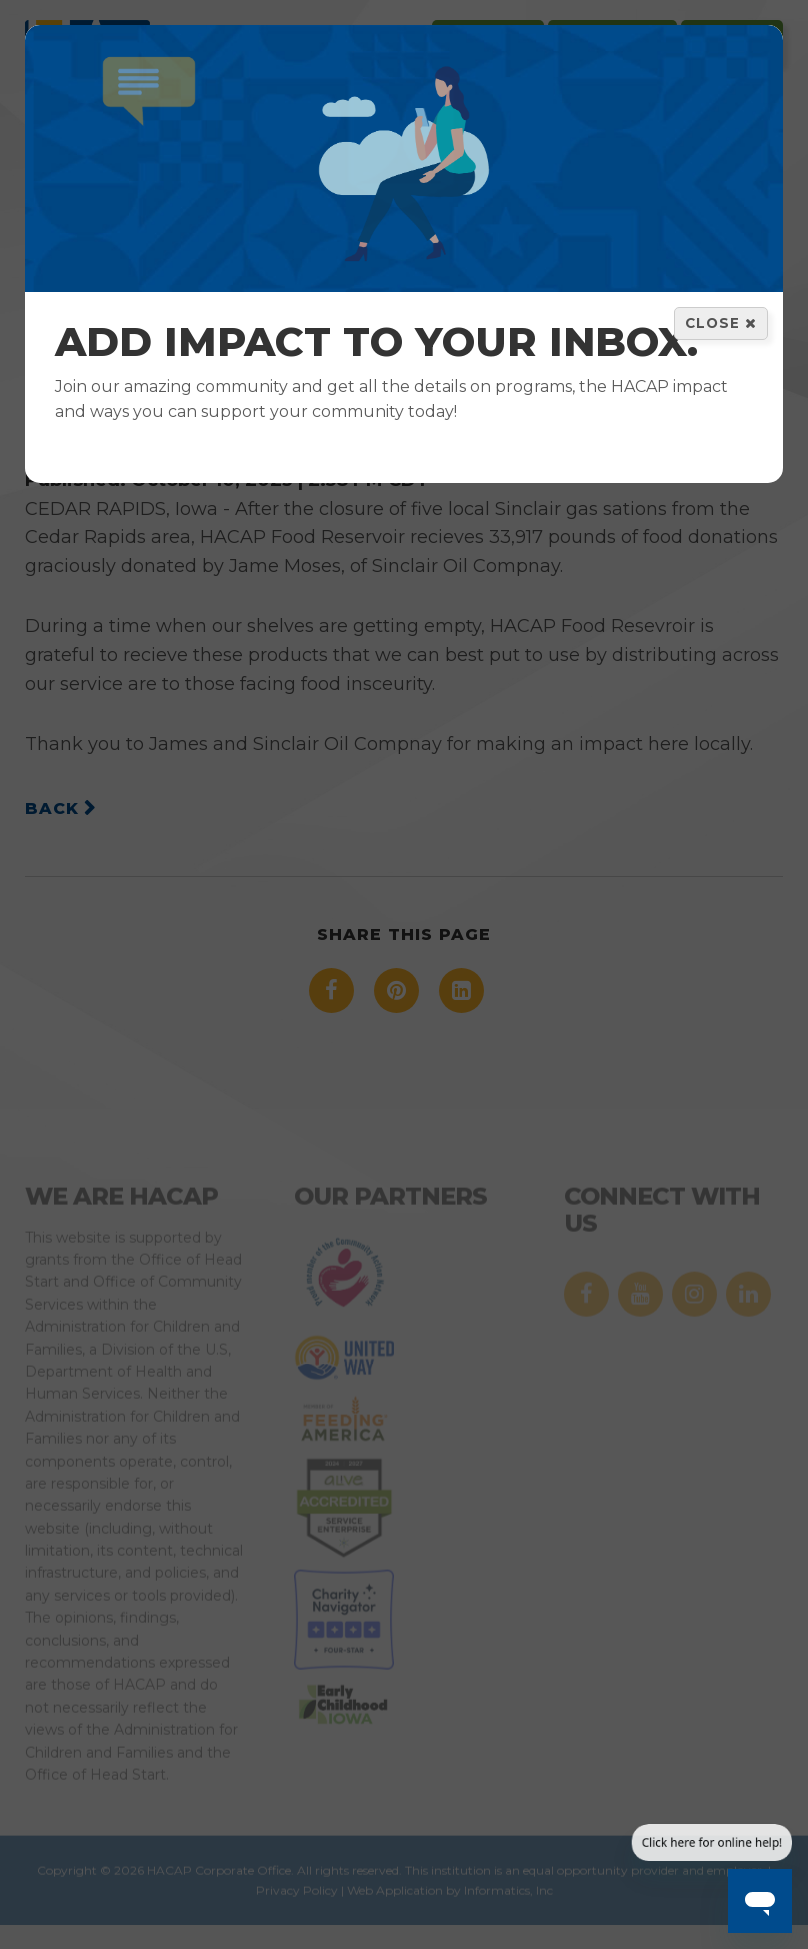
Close (721, 323)
